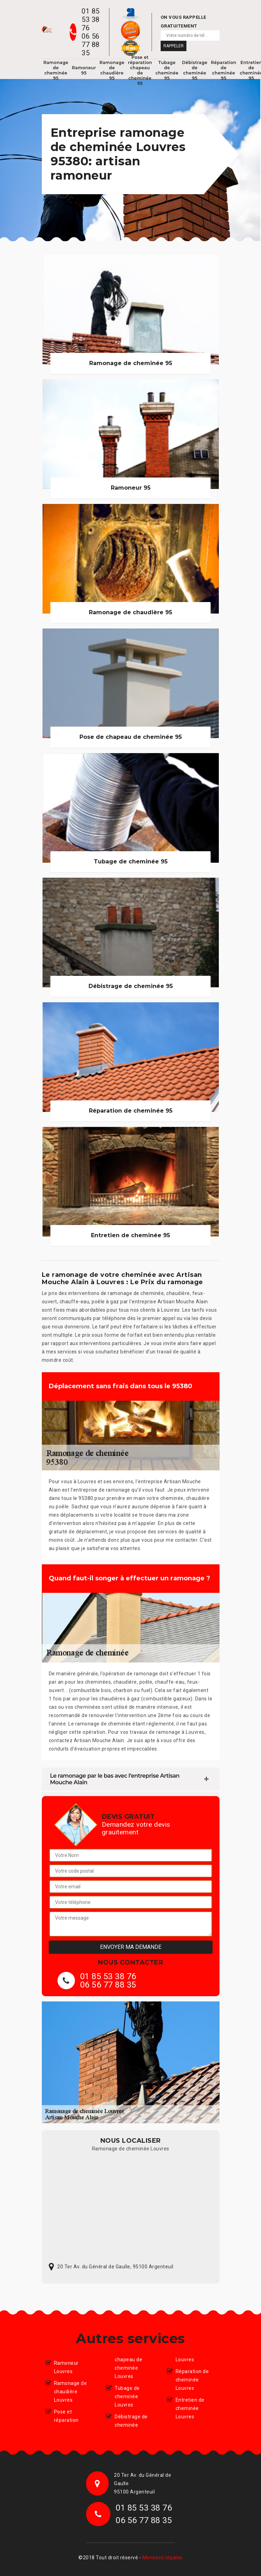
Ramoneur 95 (84, 70)
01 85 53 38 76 (91, 19)
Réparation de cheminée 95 (223, 70)
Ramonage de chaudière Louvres (70, 2391)
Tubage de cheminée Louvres (127, 2396)
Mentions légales (163, 2557)
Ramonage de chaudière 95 (112, 70)
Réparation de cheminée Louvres (192, 2380)
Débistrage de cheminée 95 (194, 70)
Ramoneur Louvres (66, 2367)
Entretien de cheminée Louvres (190, 2408)
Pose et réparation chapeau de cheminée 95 (140, 70)
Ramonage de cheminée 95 (56, 70)
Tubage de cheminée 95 (166, 70)
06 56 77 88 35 (91, 44)
